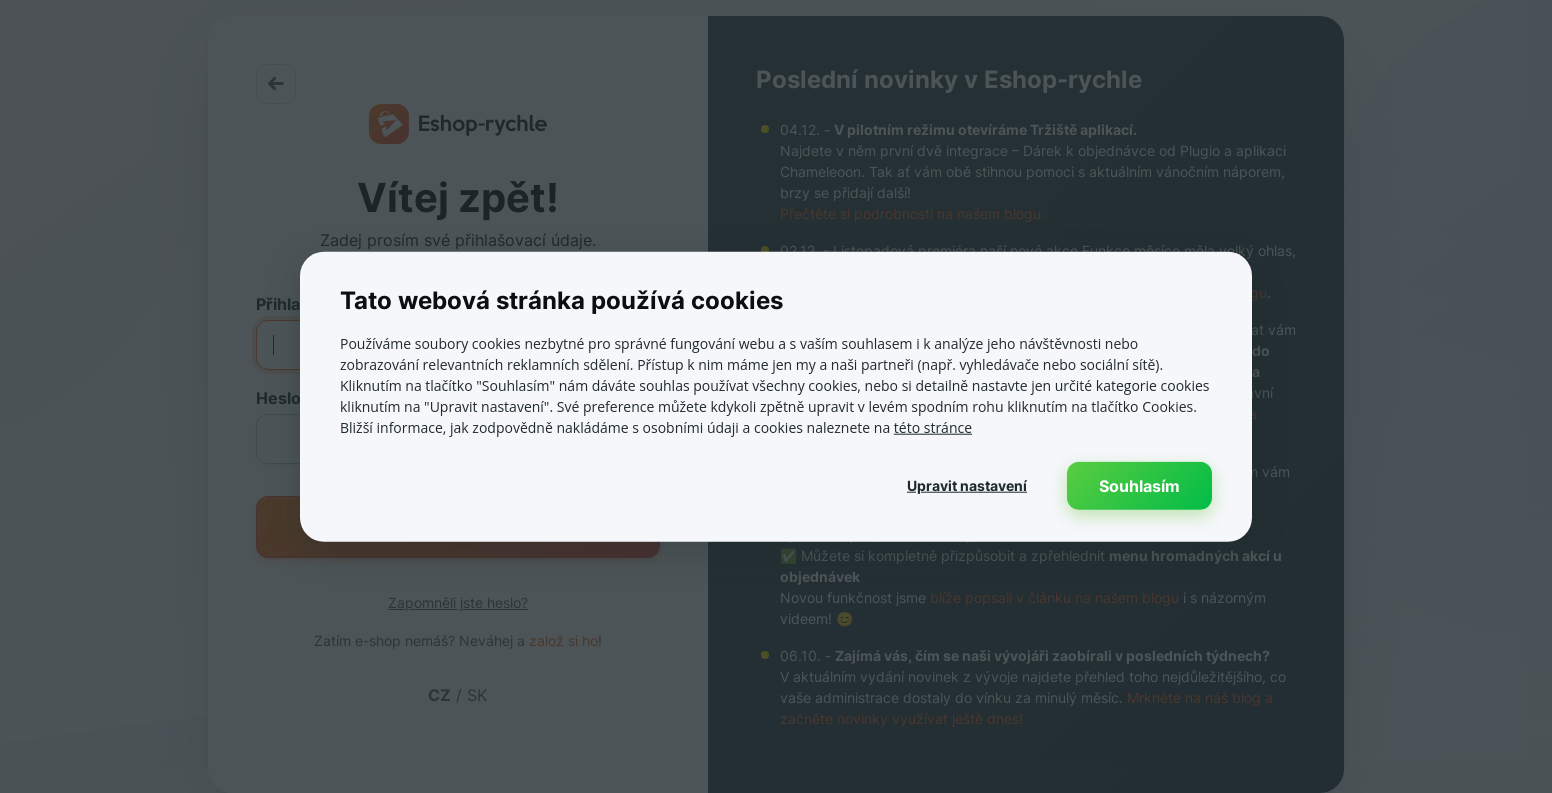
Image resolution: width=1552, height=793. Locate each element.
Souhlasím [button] (1139, 486)
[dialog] (776, 396)
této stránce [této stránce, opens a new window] (933, 427)
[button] (967, 486)
